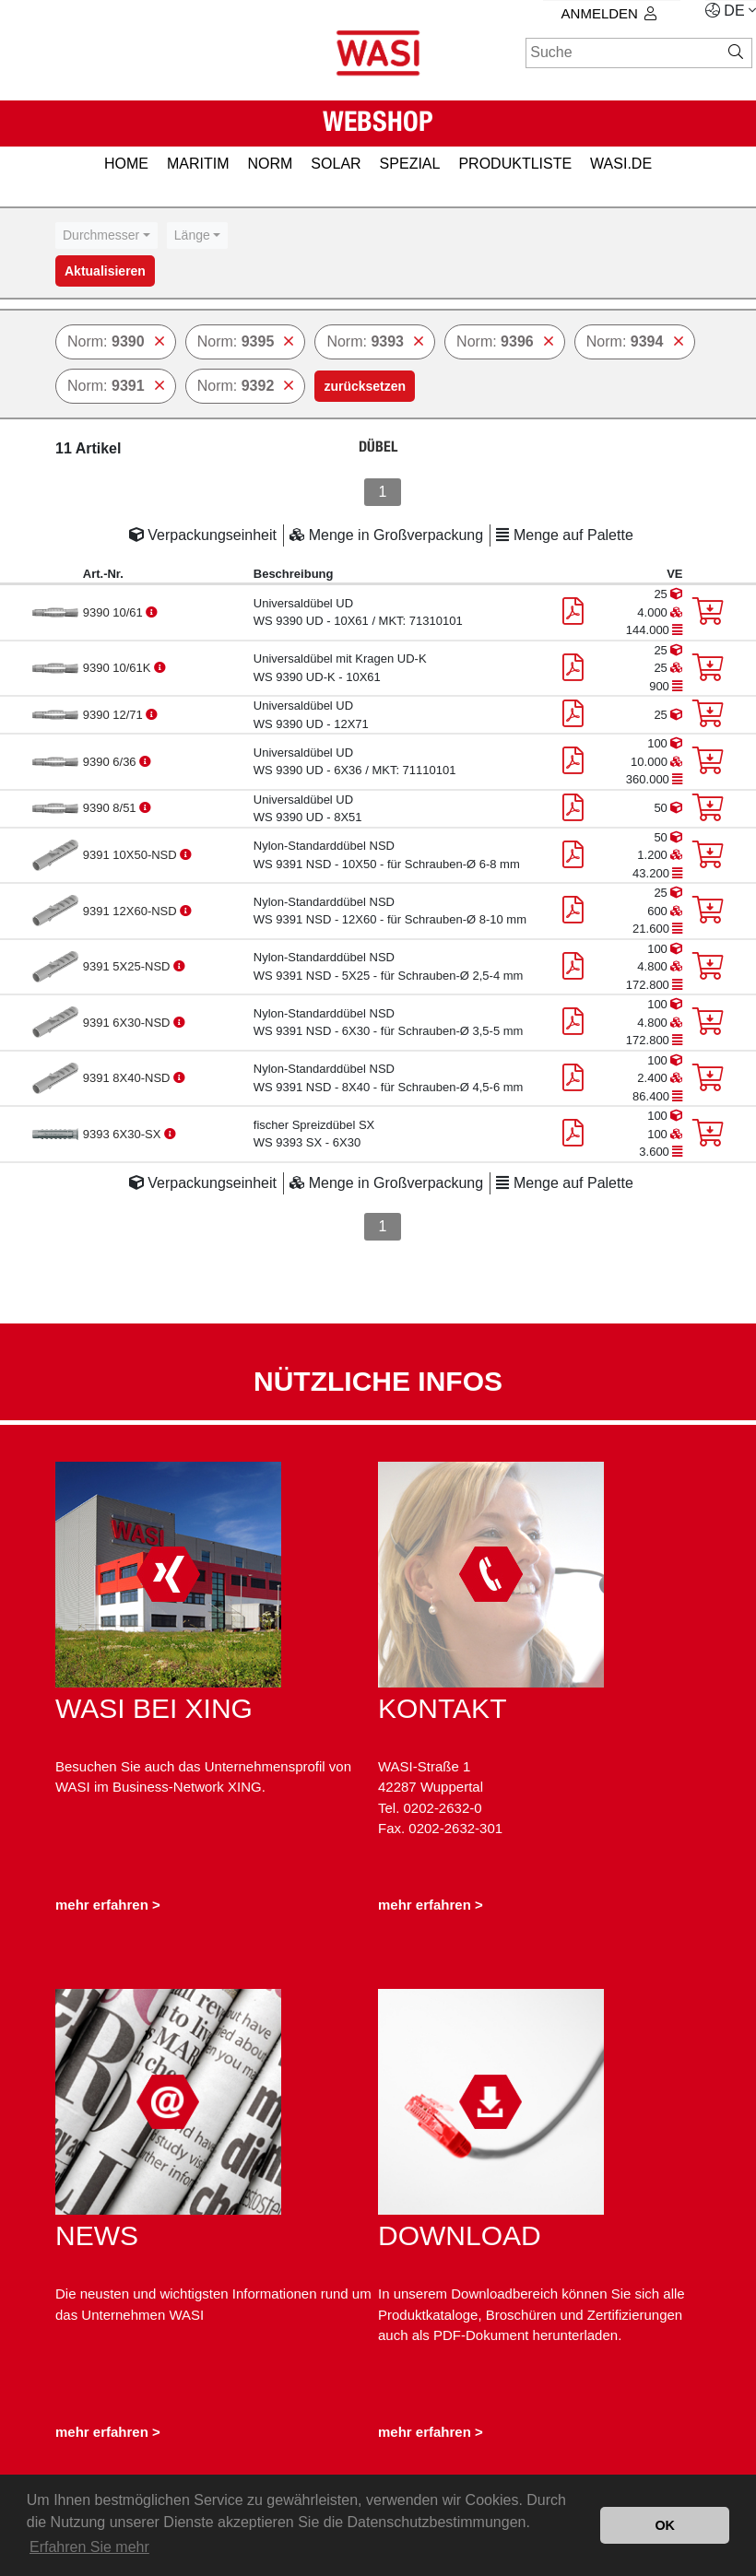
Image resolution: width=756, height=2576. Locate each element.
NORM (269, 163)
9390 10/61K (118, 668)
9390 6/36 (111, 762)
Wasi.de (621, 163)
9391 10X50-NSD (132, 855)
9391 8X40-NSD (128, 1078)
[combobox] (106, 235)
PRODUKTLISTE (515, 163)
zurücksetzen (365, 386)
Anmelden (608, 13)
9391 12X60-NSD (132, 911)
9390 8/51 (111, 808)
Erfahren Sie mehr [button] (89, 2547)
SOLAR (335, 163)
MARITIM (198, 163)
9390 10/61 (115, 612)
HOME (126, 163)
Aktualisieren (105, 271)
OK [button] (665, 2525)
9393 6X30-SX (123, 1134)
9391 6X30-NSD (128, 1022)
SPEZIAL (410, 163)
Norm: (115, 341)
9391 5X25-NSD (128, 966)
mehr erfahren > (107, 1904)
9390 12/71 (115, 715)
